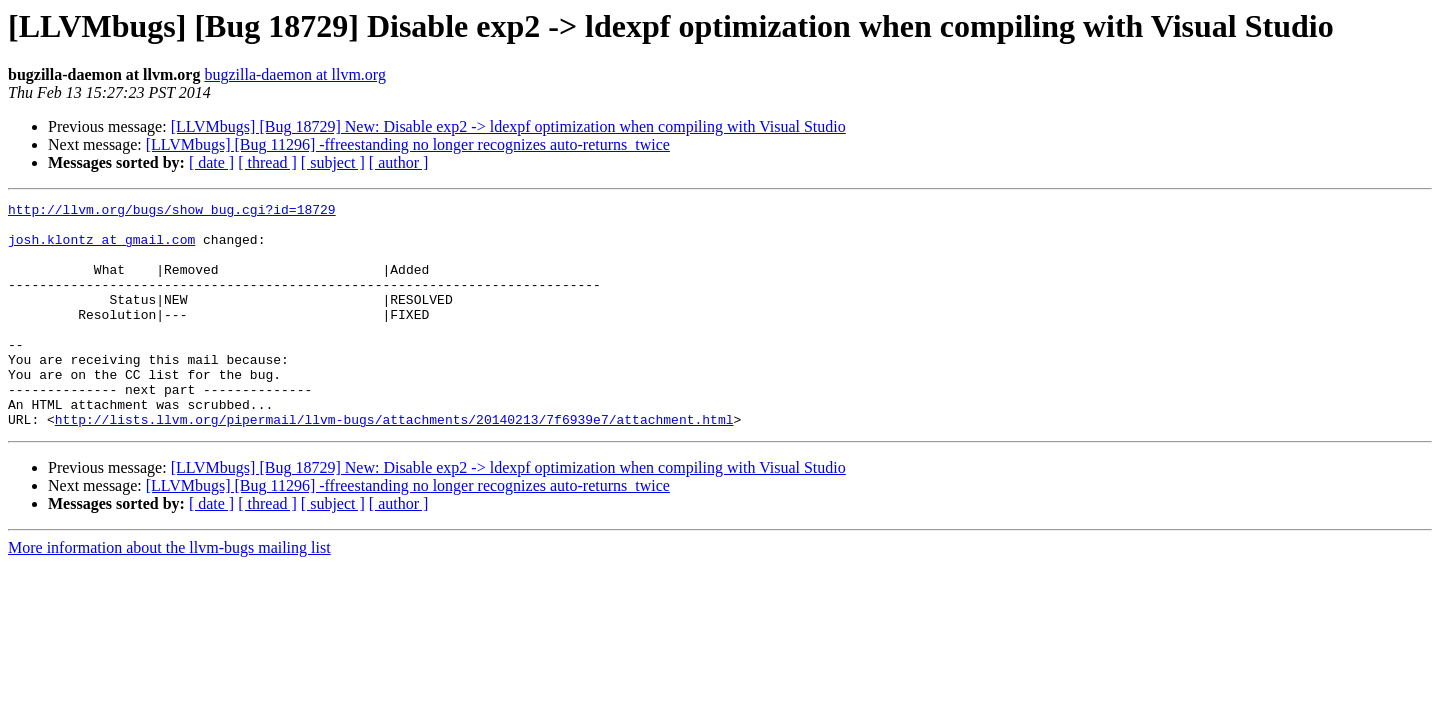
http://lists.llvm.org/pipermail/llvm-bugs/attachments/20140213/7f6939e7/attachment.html (394, 464)
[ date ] (211, 162)
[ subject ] (333, 162)
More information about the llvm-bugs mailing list (169, 592)
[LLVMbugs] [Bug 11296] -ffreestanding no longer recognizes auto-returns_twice (408, 144)
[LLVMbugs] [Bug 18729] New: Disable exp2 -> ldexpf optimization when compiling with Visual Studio (508, 126)
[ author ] (399, 162)
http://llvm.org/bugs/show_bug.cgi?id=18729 (172, 212)
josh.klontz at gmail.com (101, 248)
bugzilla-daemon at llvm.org (294, 74)
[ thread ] (267, 162)
